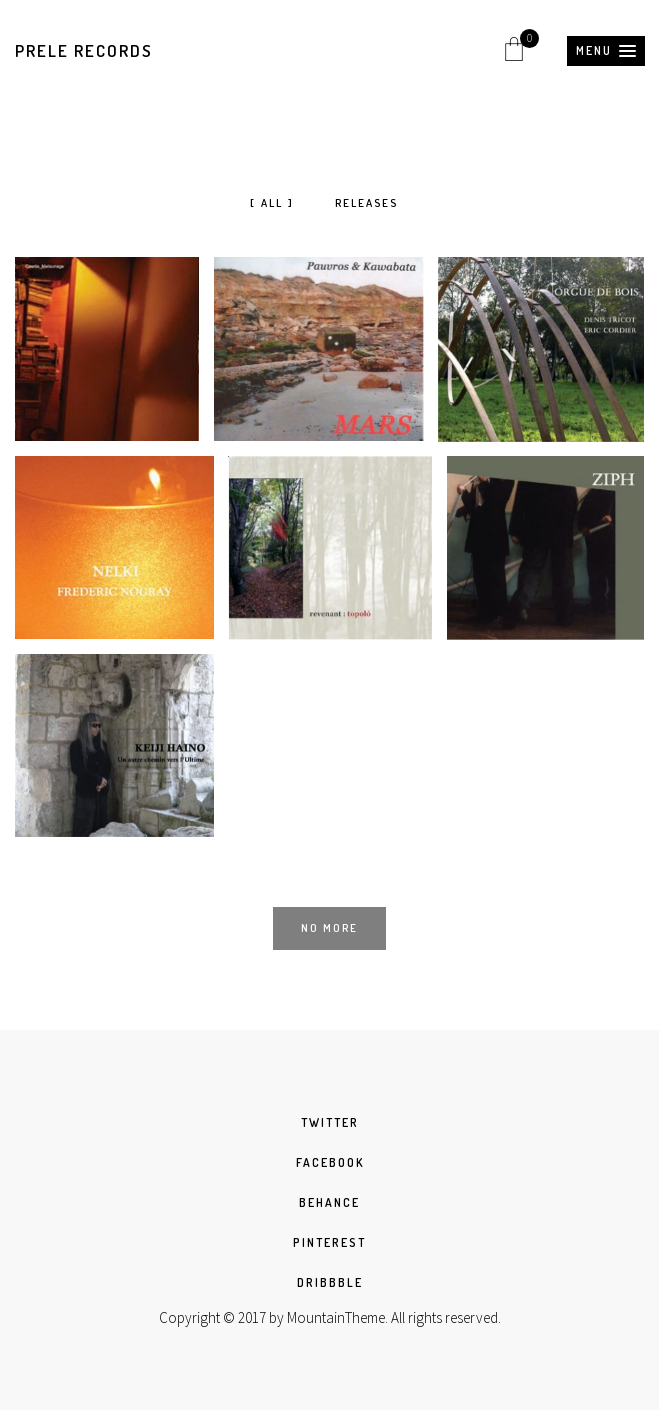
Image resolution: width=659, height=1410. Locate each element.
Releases (366, 203)
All (272, 203)
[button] (606, 51)
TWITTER (330, 1122)
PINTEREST (329, 1242)
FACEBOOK (330, 1162)
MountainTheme (336, 1317)
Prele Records (84, 50)
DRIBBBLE (330, 1282)
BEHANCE (329, 1202)
